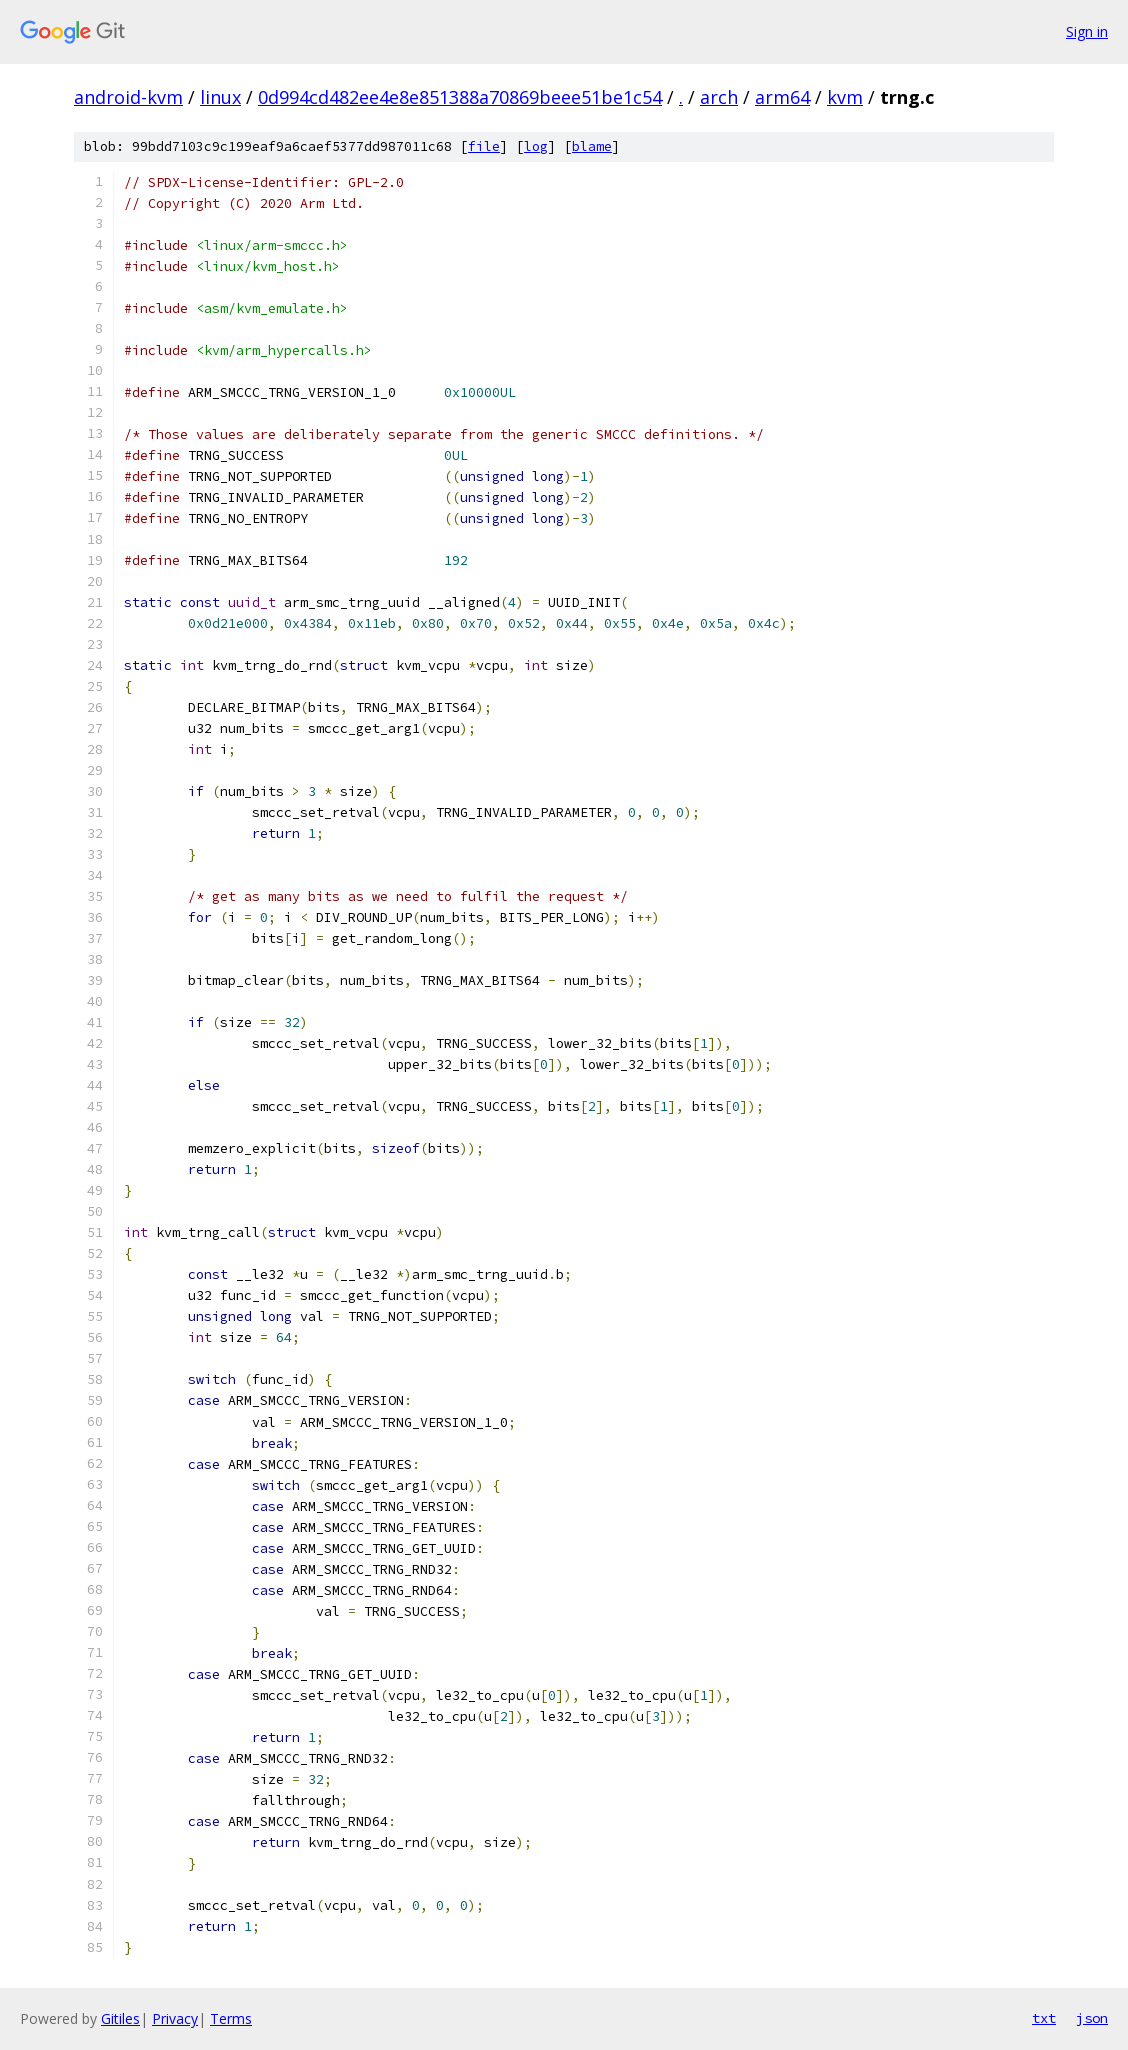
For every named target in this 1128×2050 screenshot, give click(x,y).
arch (719, 97)
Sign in (1087, 31)
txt (1044, 2018)
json (1092, 2018)
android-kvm (128, 97)
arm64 (782, 97)
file (484, 146)
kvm (845, 97)
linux (220, 97)
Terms (231, 2018)
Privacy (175, 2018)
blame (592, 146)
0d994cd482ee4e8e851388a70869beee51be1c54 (460, 97)
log (536, 146)
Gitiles (120, 2018)
